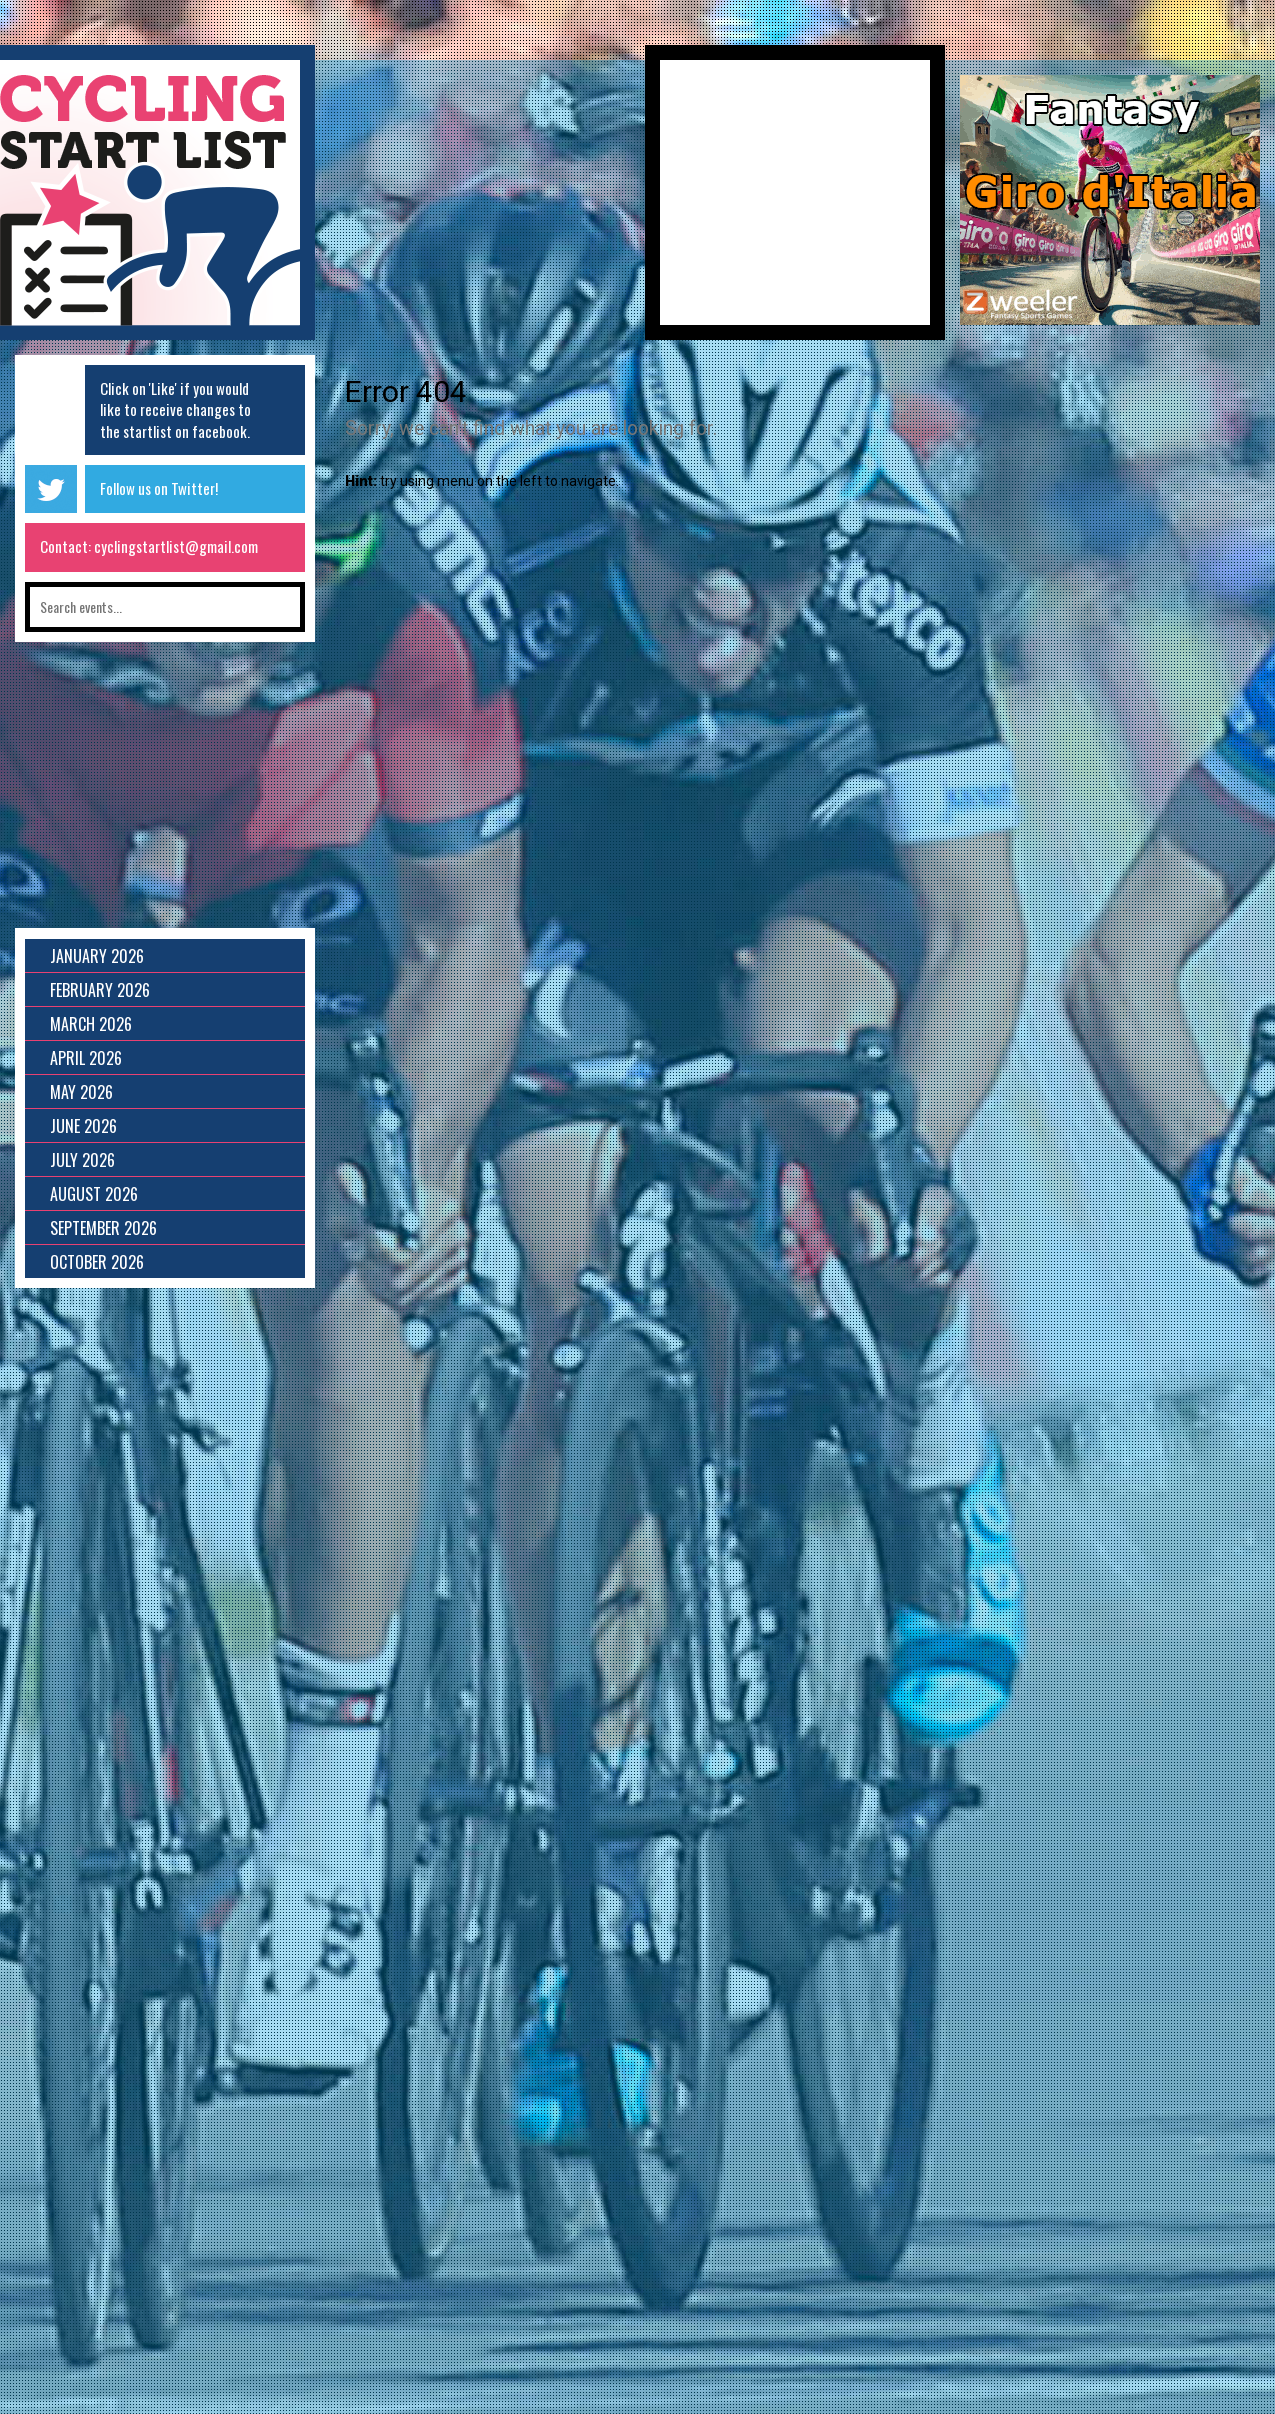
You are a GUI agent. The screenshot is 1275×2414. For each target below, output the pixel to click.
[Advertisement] (480, 200)
